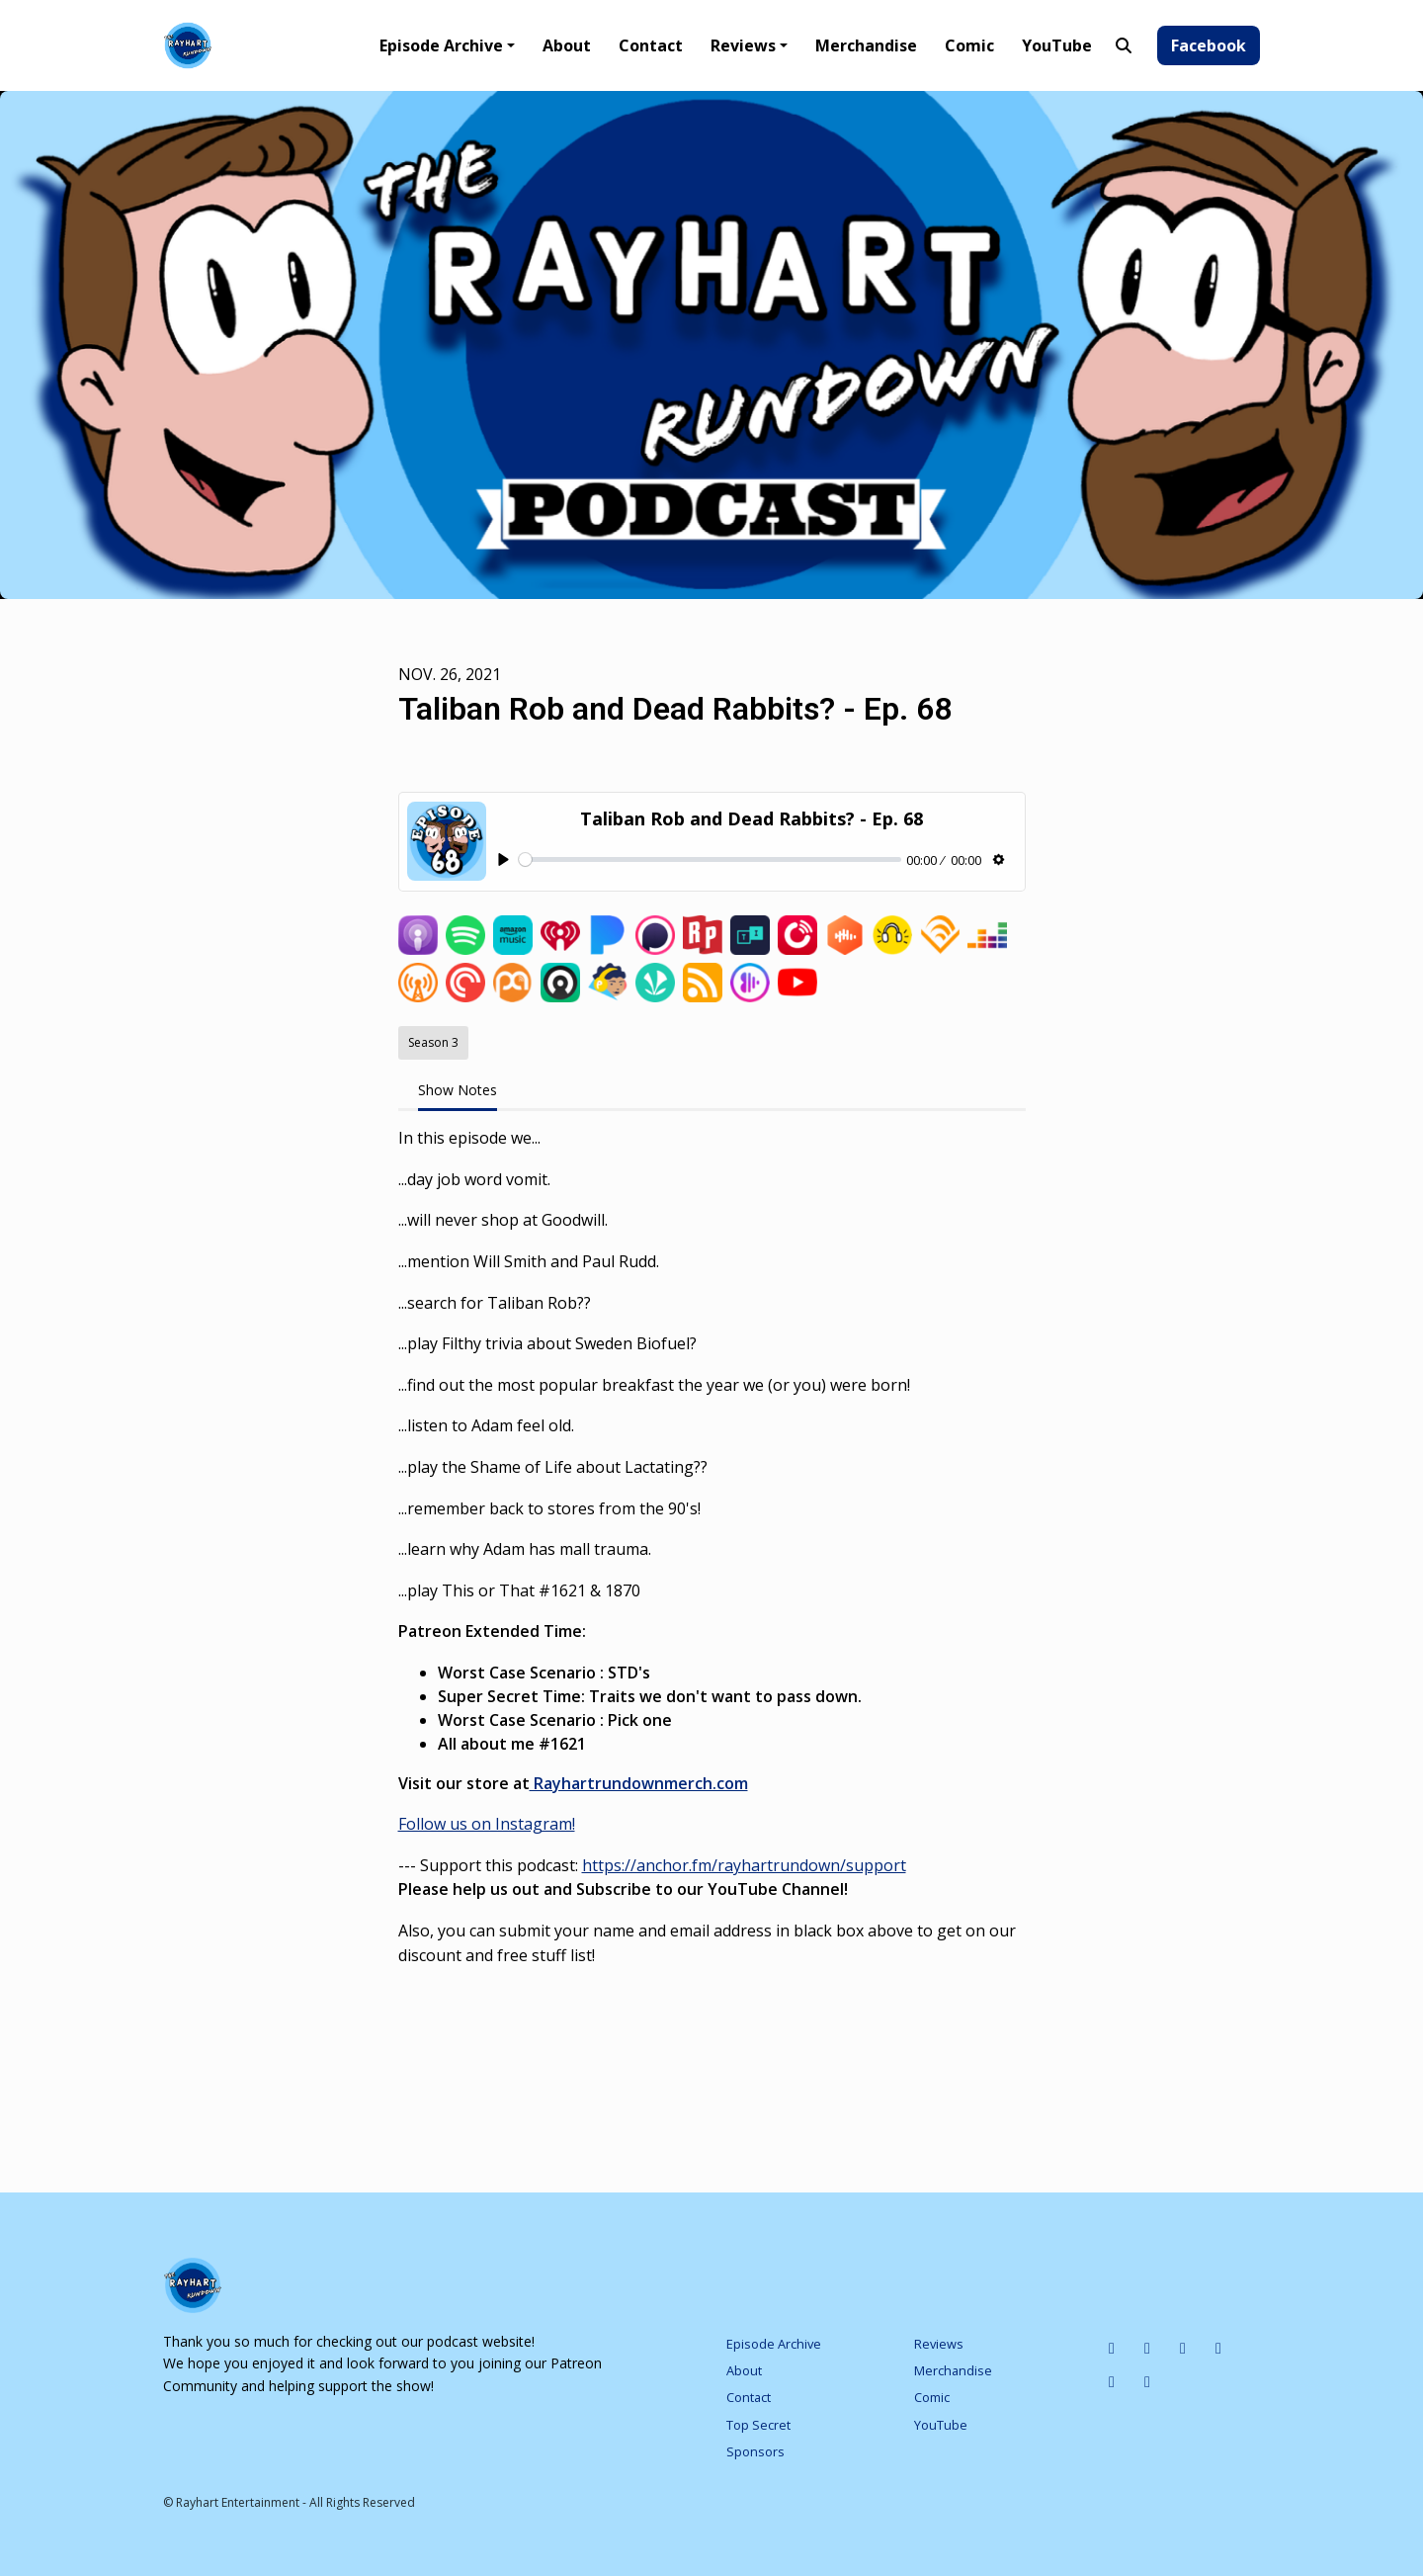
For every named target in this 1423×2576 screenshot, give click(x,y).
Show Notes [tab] (457, 1089)
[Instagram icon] (1147, 2347)
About (567, 45)
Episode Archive (441, 45)
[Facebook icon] (1112, 2381)
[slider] (710, 859)
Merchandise (866, 45)
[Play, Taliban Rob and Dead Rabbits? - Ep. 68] (504, 860)
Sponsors (755, 2451)
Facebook (1208, 45)
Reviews (743, 45)
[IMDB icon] (1112, 2347)
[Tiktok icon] (1183, 2347)
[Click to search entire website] (1123, 45)
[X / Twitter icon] (1218, 2347)
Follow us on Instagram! (486, 1824)
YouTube (1057, 45)
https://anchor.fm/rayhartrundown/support (744, 1865)
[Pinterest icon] (1147, 2381)
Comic (969, 45)
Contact (651, 45)
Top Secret (758, 2425)
